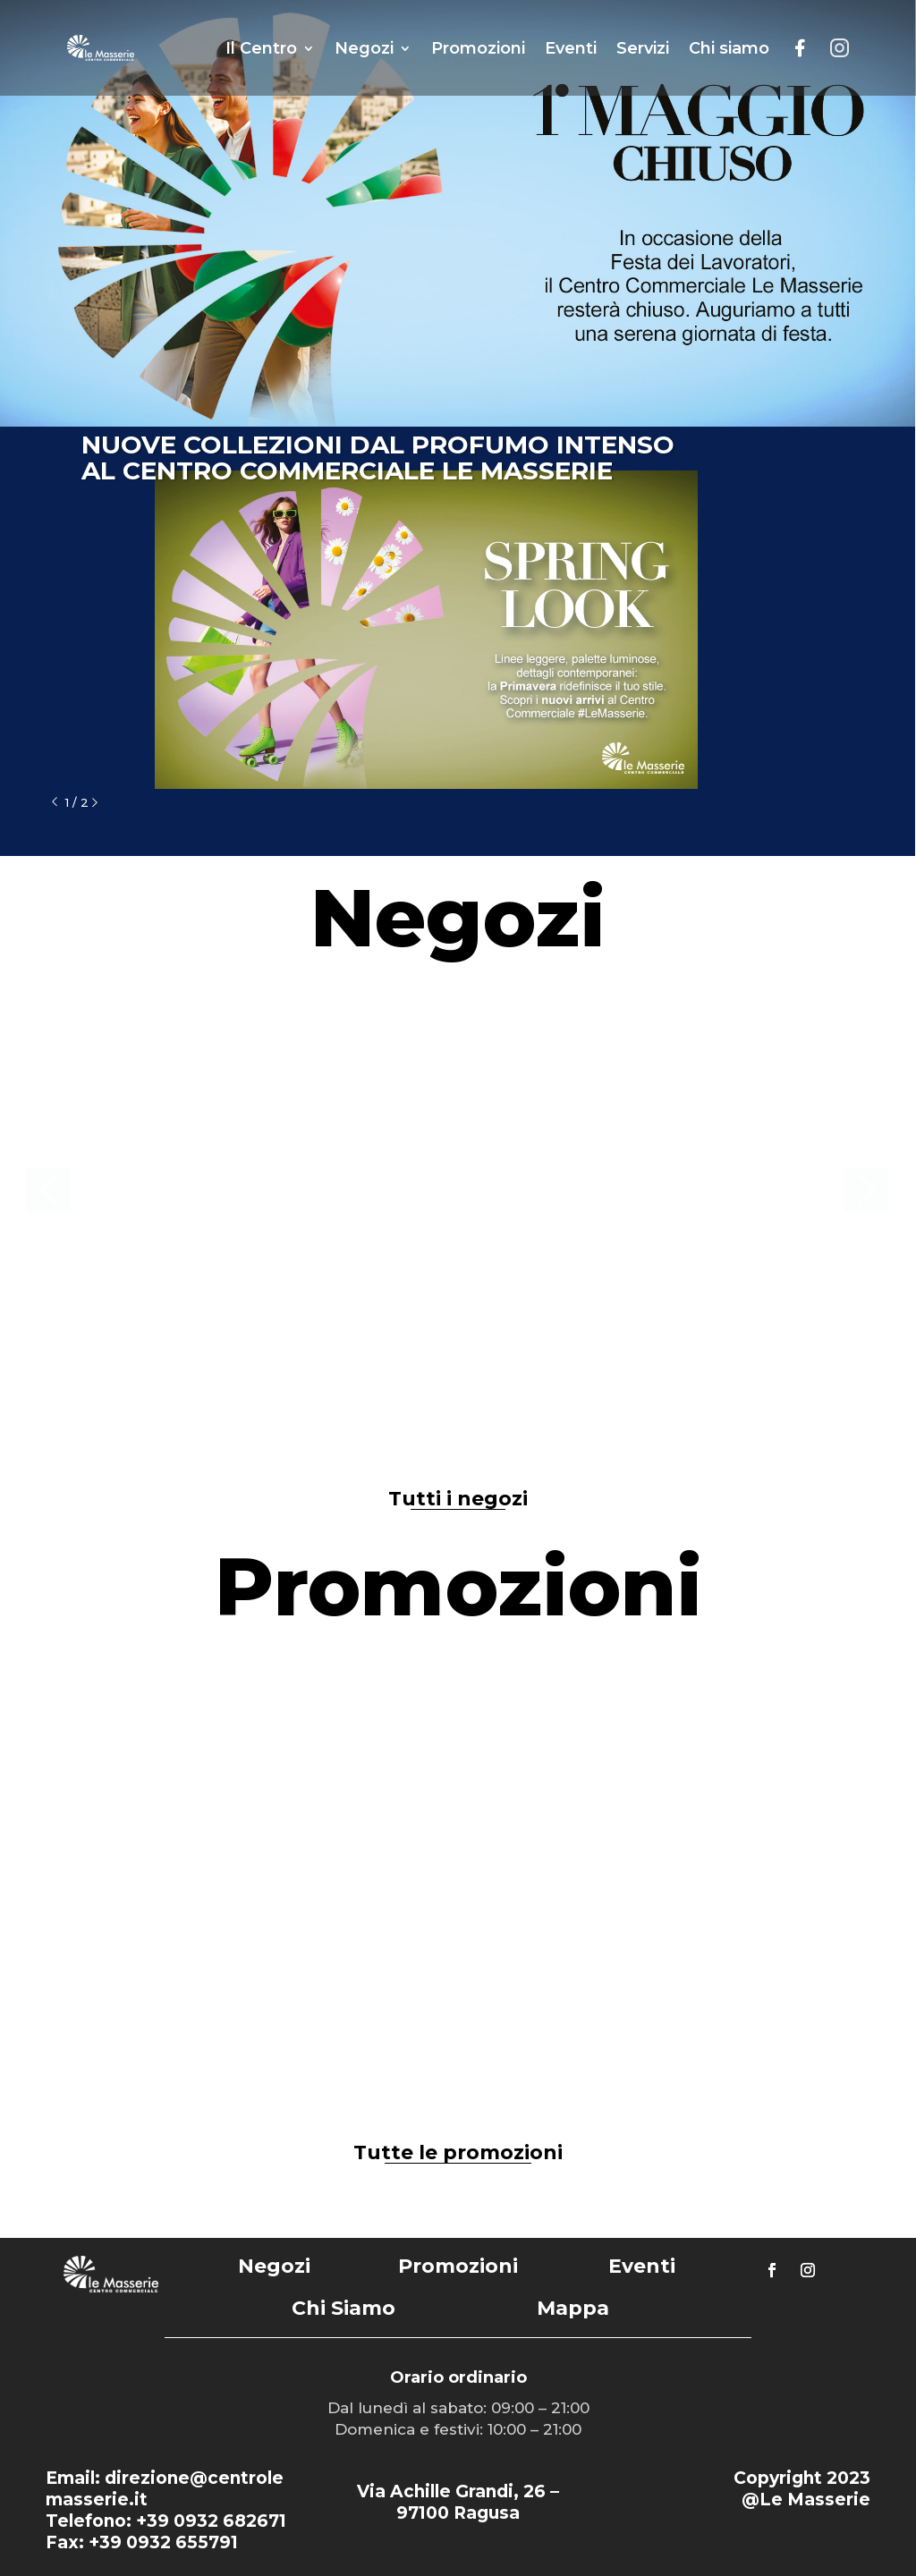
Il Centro (261, 48)
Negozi (364, 48)
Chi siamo (729, 48)
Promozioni (478, 48)
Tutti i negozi (458, 1499)
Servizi (642, 48)
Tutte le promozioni (458, 2152)
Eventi (571, 48)
